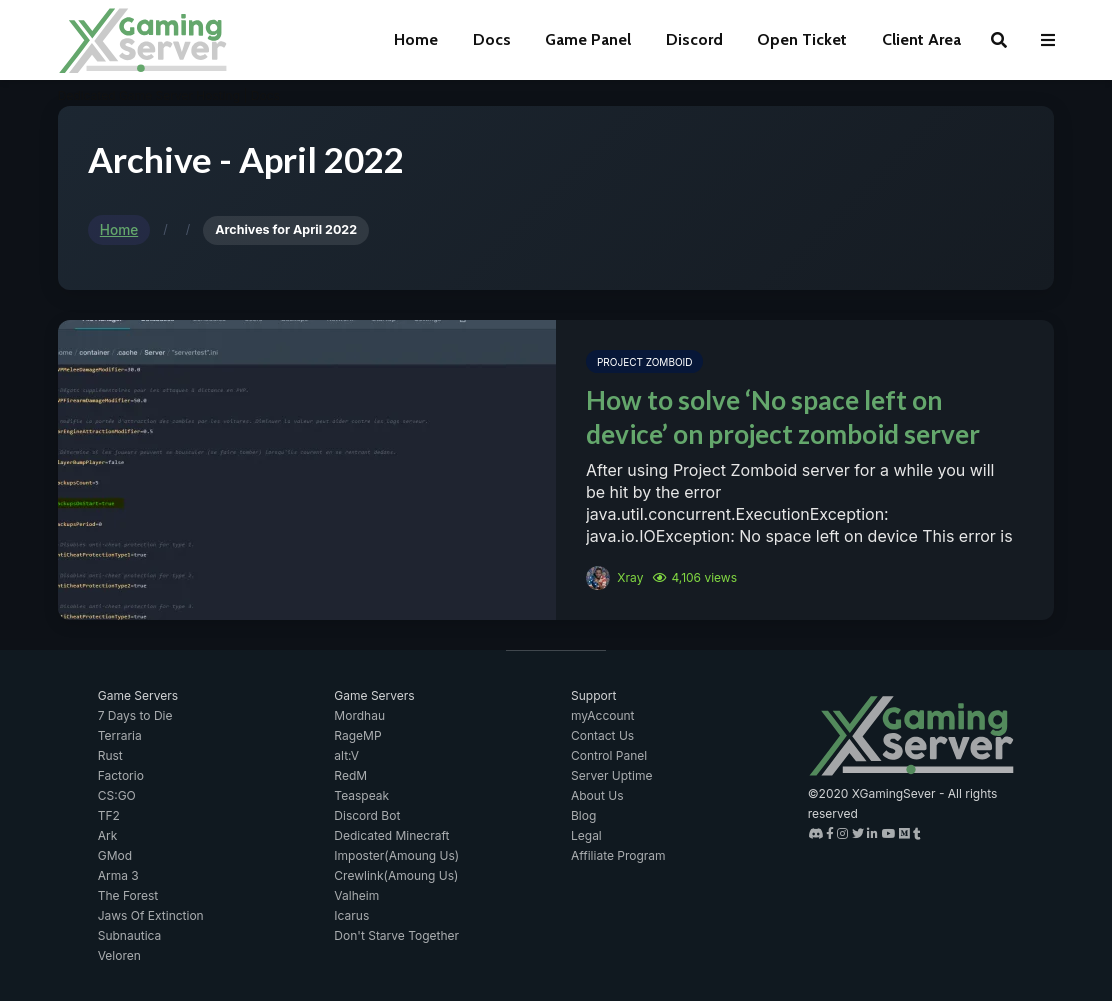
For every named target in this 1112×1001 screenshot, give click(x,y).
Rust (110, 755)
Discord (694, 39)
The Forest (128, 895)
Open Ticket (802, 39)
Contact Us (602, 735)
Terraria (120, 735)
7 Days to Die (135, 715)
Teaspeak (361, 795)
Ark (108, 835)
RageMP (357, 735)
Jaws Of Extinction (151, 915)
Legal (586, 835)
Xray (614, 577)
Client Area (921, 39)
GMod (115, 855)
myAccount (603, 715)
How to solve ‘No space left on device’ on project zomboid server (783, 417)
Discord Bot (367, 815)
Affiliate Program (618, 855)
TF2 (109, 815)
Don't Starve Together (396, 935)
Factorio (121, 775)
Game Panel (588, 39)
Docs (492, 39)
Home (416, 39)
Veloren (119, 955)
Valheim (356, 895)
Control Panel (609, 755)
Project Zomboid (644, 362)
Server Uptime (611, 775)
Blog (583, 815)
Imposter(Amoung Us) (396, 855)
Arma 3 (118, 875)
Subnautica (130, 935)
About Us (597, 795)
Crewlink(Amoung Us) (396, 875)
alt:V (346, 755)
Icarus (351, 915)
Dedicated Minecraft (391, 835)
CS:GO (117, 795)
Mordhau (359, 715)
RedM (350, 775)
